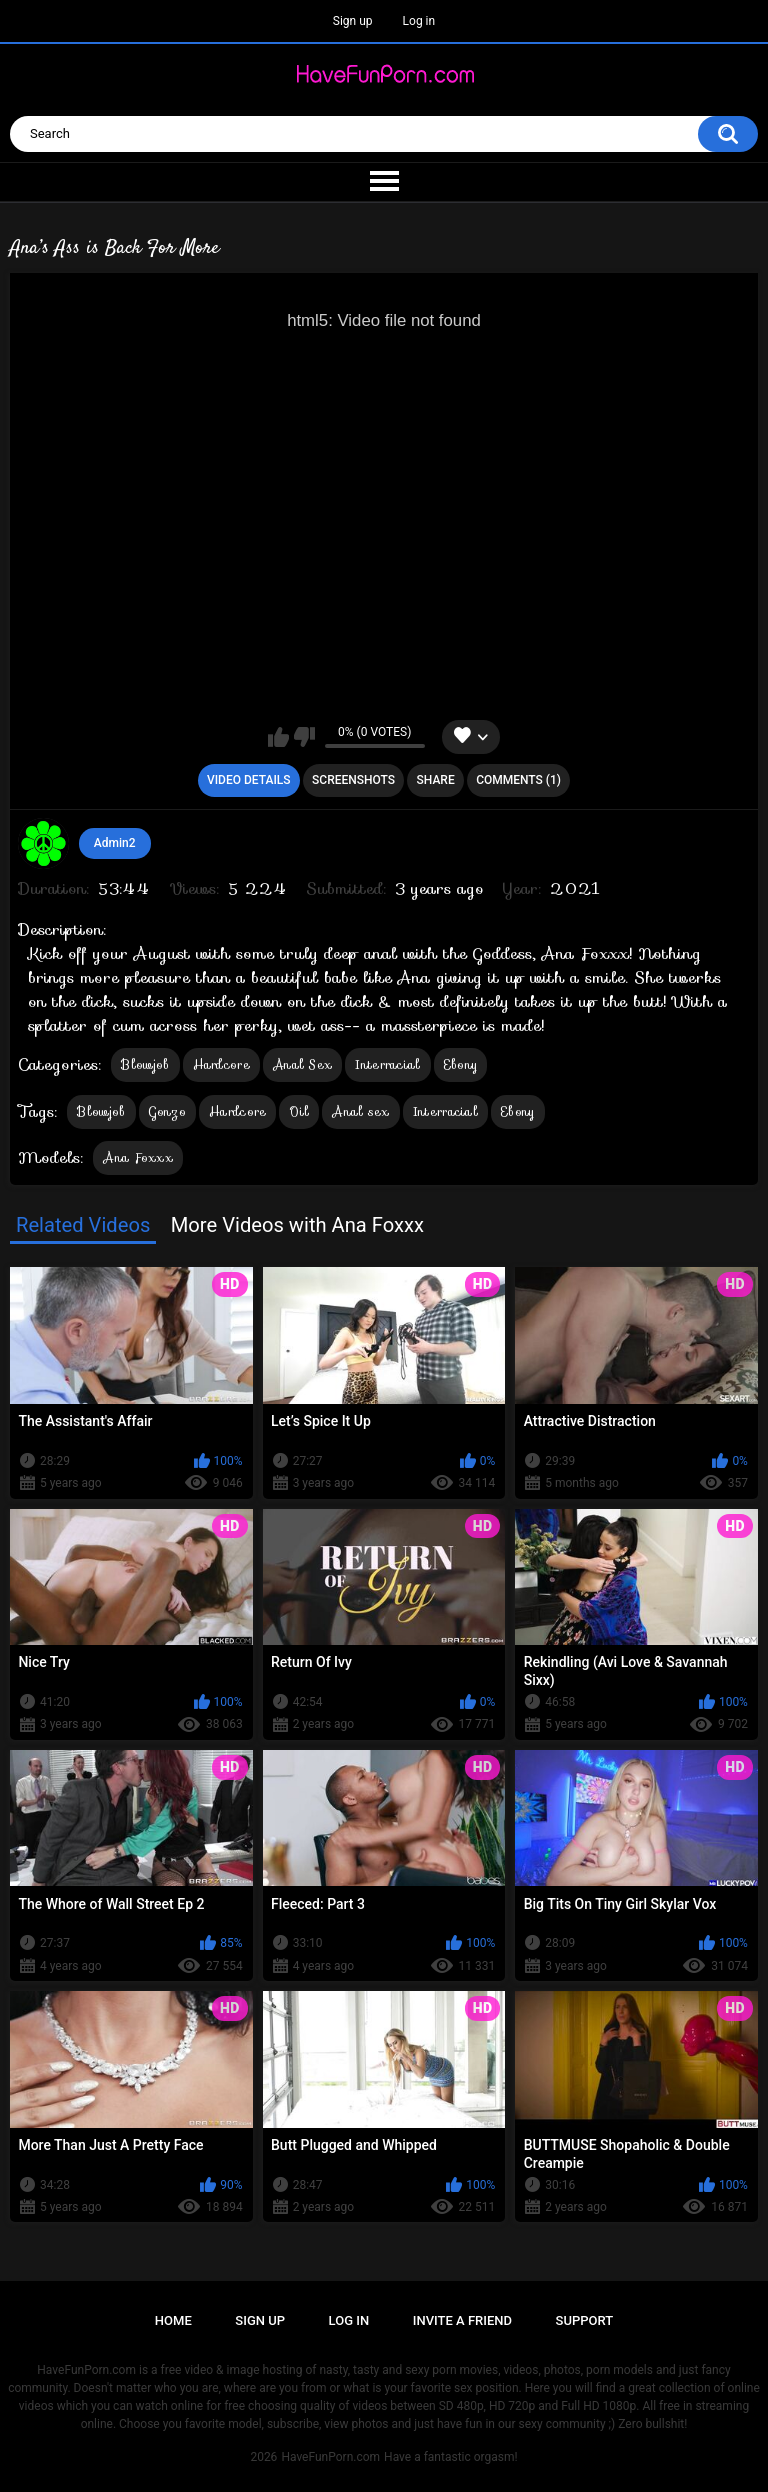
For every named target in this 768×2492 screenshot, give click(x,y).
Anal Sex (302, 1064)
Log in (419, 21)
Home (173, 2320)
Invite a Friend (462, 2320)
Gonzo (168, 1111)
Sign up (353, 21)
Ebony (461, 1064)
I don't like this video (304, 737)
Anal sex (360, 1111)
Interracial (387, 1064)
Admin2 (115, 843)
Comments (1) (518, 780)
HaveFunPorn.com (330, 2457)
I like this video (278, 737)
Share (436, 780)
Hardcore (221, 1064)
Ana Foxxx (138, 1157)
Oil (299, 1111)
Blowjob (145, 1064)
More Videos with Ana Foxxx (297, 1225)
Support (585, 2320)
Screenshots (353, 780)
